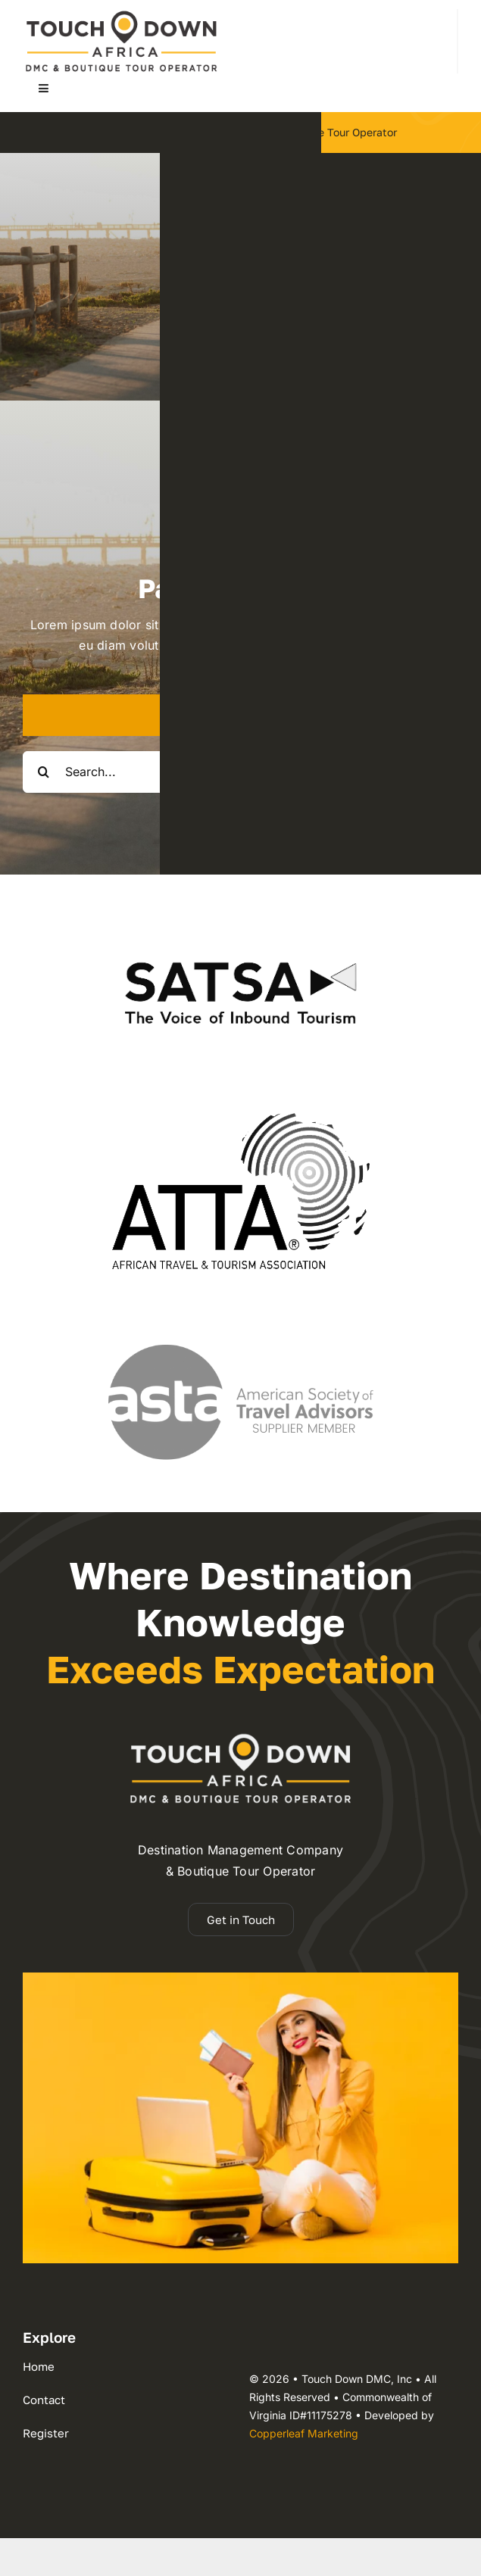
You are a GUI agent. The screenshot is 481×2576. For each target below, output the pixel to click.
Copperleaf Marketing (303, 2433)
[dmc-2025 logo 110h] (121, 15)
